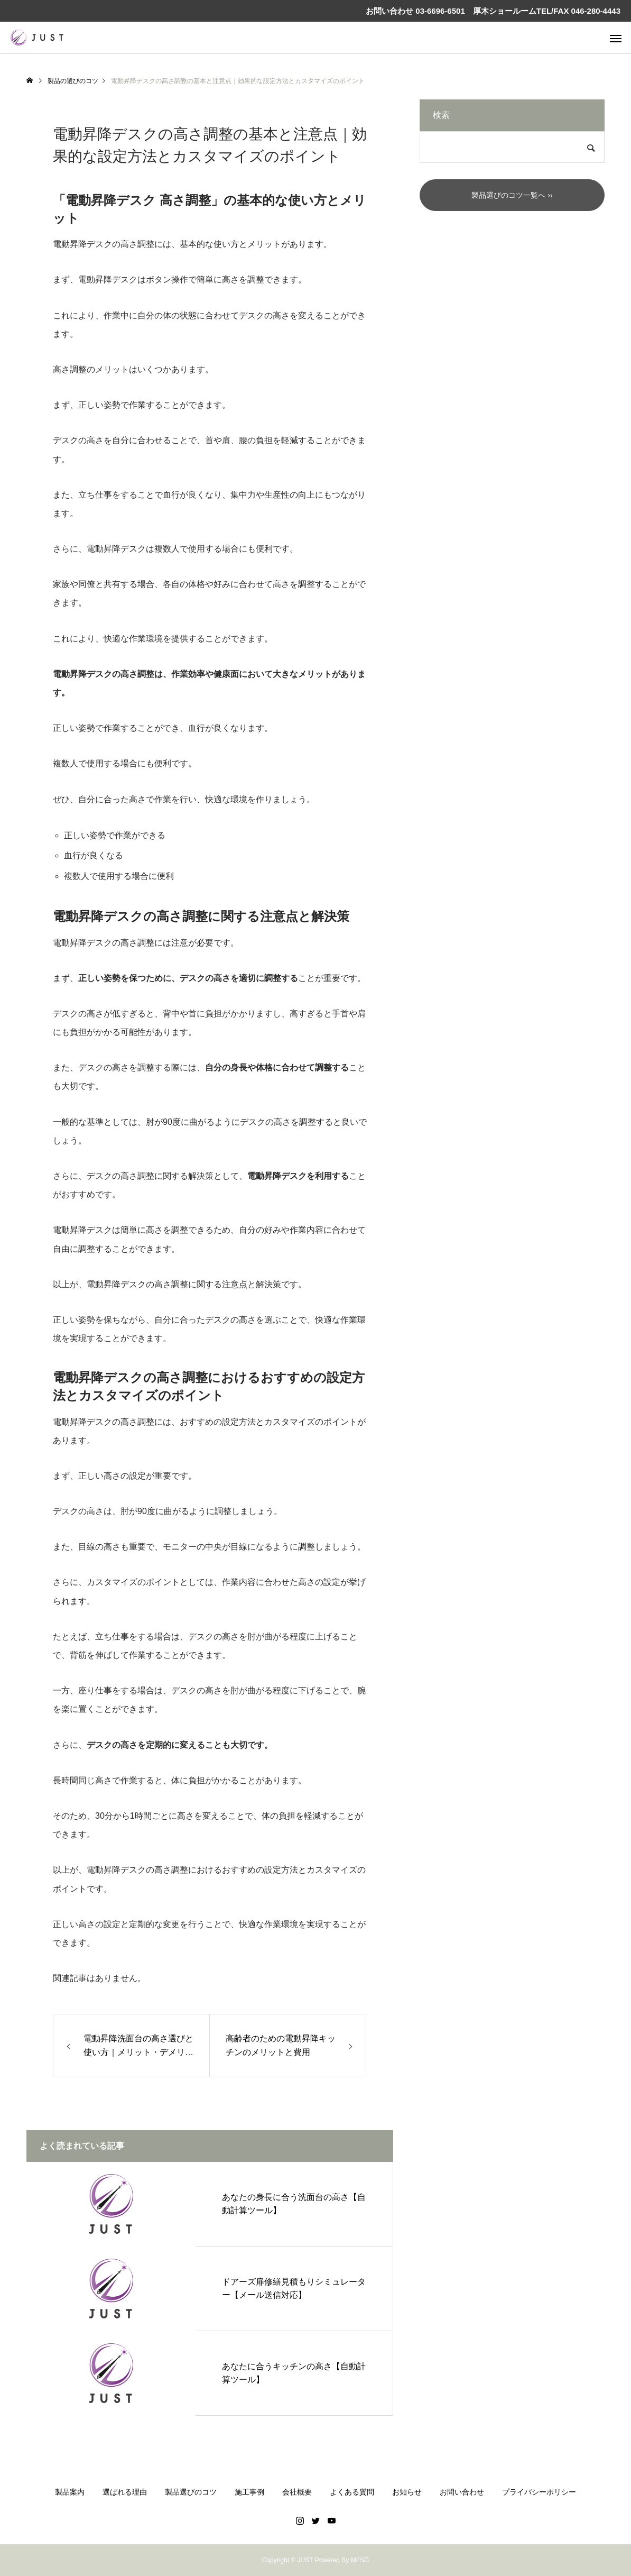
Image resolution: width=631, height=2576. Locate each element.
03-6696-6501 (439, 10)
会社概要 (297, 2492)
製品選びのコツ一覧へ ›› (511, 195)
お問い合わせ (462, 2492)
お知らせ (407, 2492)
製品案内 (70, 2492)
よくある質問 (352, 2492)
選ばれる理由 (125, 2492)
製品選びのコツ (191, 2492)
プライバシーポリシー (539, 2492)
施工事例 (249, 2492)
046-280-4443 (595, 10)
